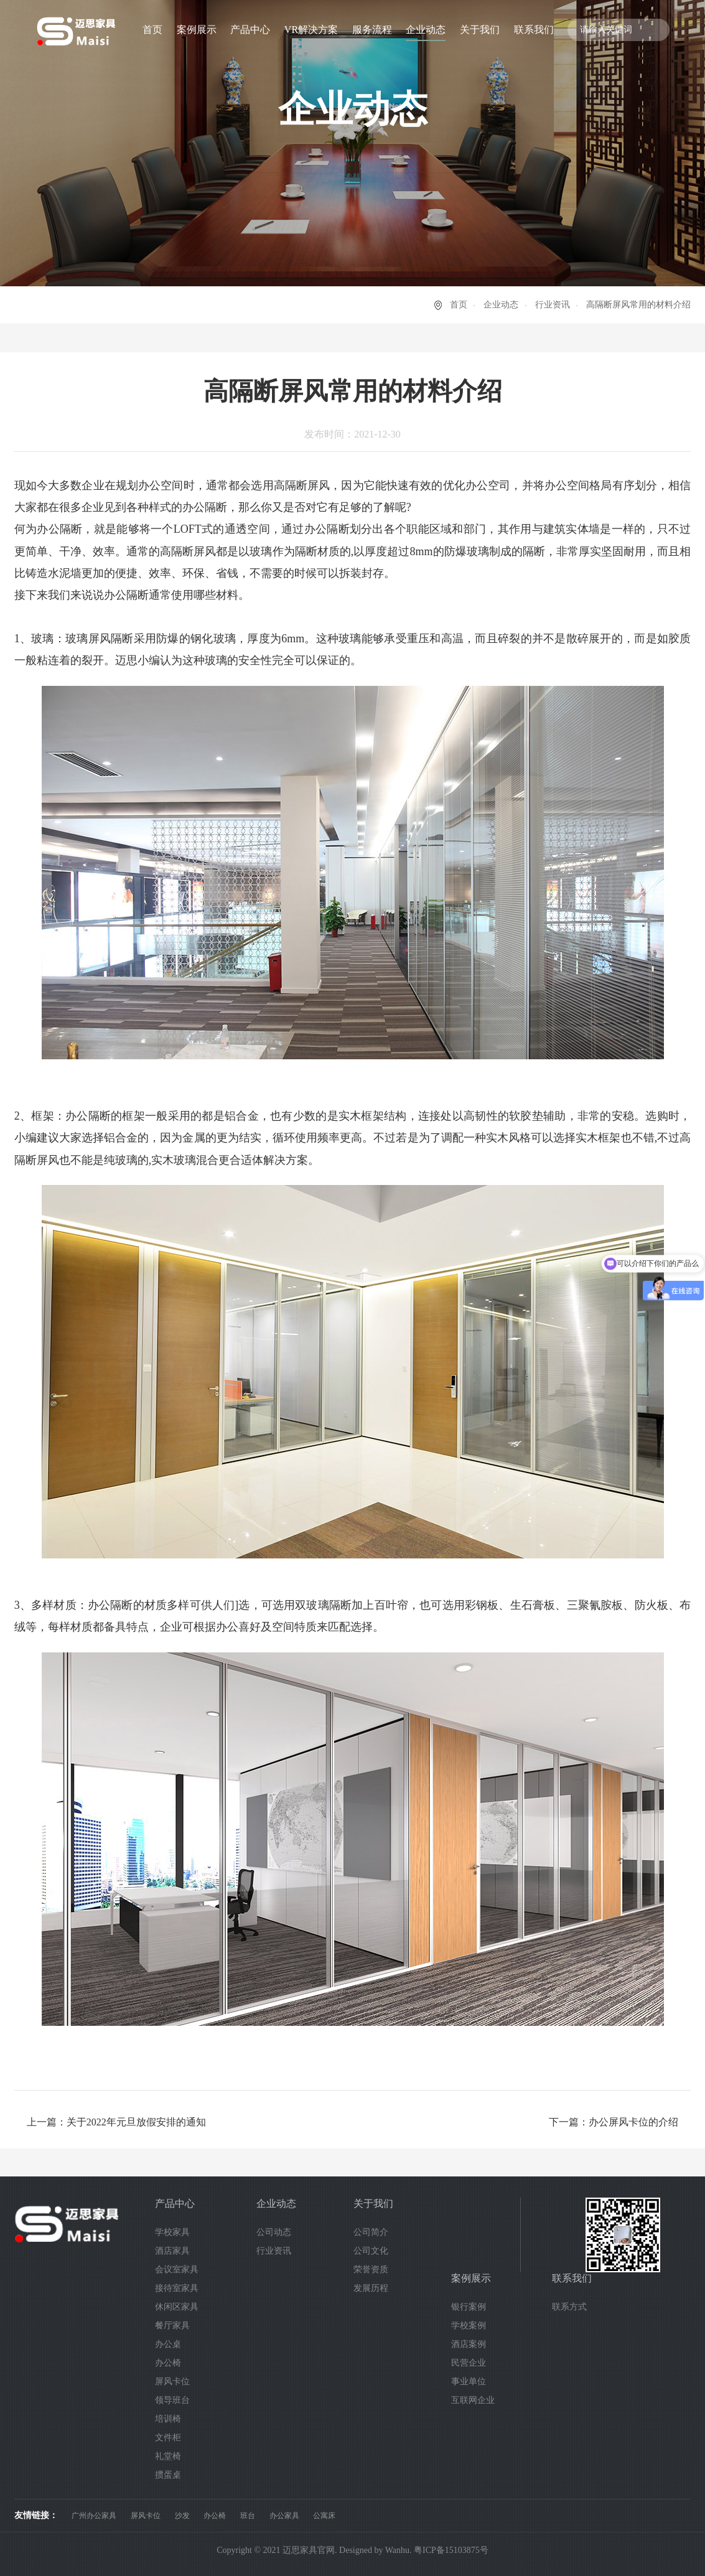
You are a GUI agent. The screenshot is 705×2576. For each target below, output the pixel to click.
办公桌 (168, 2344)
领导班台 (172, 2400)
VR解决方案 (311, 29)
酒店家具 (172, 2250)
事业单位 (468, 2381)
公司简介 (370, 2232)
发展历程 (370, 2288)
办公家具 (284, 2515)
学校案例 (468, 2325)
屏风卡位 (172, 2381)
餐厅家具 (172, 2325)
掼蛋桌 (168, 2475)
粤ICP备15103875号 (451, 2550)
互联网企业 (473, 2400)
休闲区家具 (176, 2306)
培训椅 (168, 2419)
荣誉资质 (370, 2269)
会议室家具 (176, 2269)
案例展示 (197, 29)
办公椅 (168, 2363)
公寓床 (324, 2515)
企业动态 (426, 29)
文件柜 (168, 2437)
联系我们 (534, 29)
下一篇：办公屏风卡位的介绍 (613, 2122)
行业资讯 (552, 304)
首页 (152, 29)
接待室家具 (176, 2288)
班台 (247, 2515)
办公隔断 (59, 529)
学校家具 (172, 2232)
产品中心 (250, 29)
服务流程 (372, 29)
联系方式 (569, 2306)
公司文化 (370, 2250)
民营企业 (468, 2363)
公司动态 (273, 2232)
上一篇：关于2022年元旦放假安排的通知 (116, 2122)
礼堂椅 (168, 2456)
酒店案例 (468, 2344)
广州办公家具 (94, 2515)
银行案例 (468, 2306)
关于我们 (480, 29)
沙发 (182, 2515)
